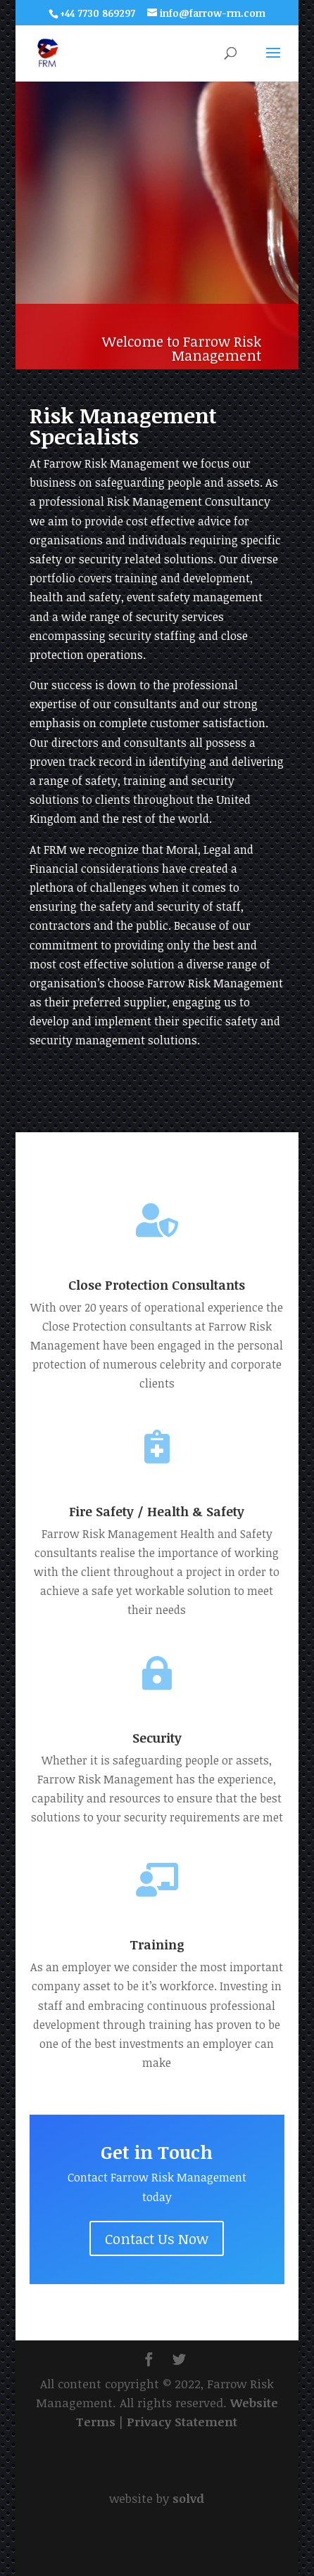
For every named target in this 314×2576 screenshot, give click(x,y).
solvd (188, 2498)
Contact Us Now (156, 2238)
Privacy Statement (182, 2422)
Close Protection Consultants (156, 1284)
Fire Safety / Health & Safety (156, 1511)
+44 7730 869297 (97, 13)
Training (157, 1944)
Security (157, 1737)
